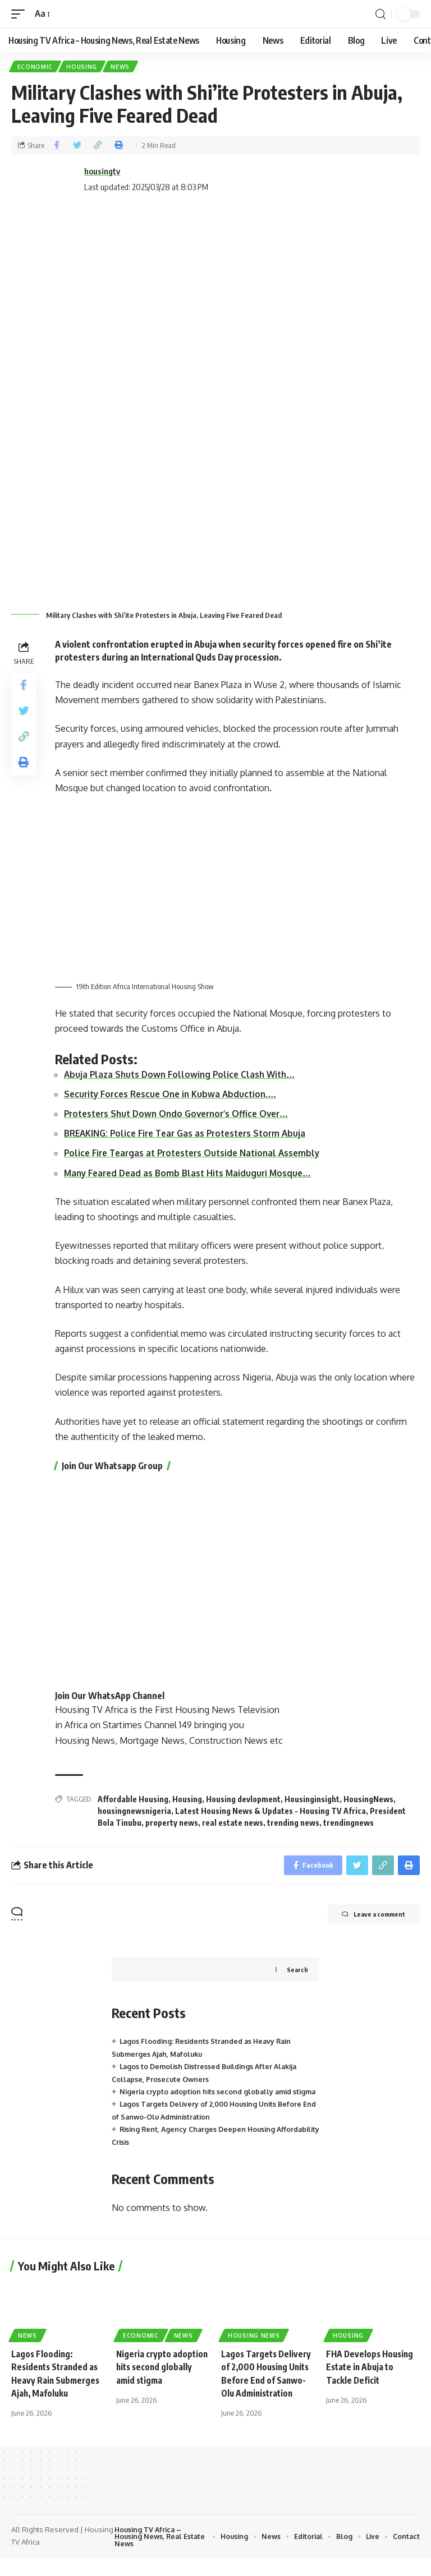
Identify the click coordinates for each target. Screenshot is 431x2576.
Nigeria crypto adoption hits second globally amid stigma (158, 2383)
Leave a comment (363, 1920)
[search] (380, 14)
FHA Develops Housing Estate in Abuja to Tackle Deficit (371, 2383)
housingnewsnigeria (134, 1812)
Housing (84, 67)
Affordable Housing (133, 1801)
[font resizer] (42, 13)
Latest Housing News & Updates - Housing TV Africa (270, 1812)
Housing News (253, 2352)
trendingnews (348, 1824)
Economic (36, 67)
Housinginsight (312, 1801)
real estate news (232, 1824)
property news (171, 1824)
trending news (293, 1824)
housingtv (102, 172)
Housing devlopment (243, 1801)
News (124, 67)
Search (297, 1973)
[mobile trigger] (20, 13)
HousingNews (368, 1801)
